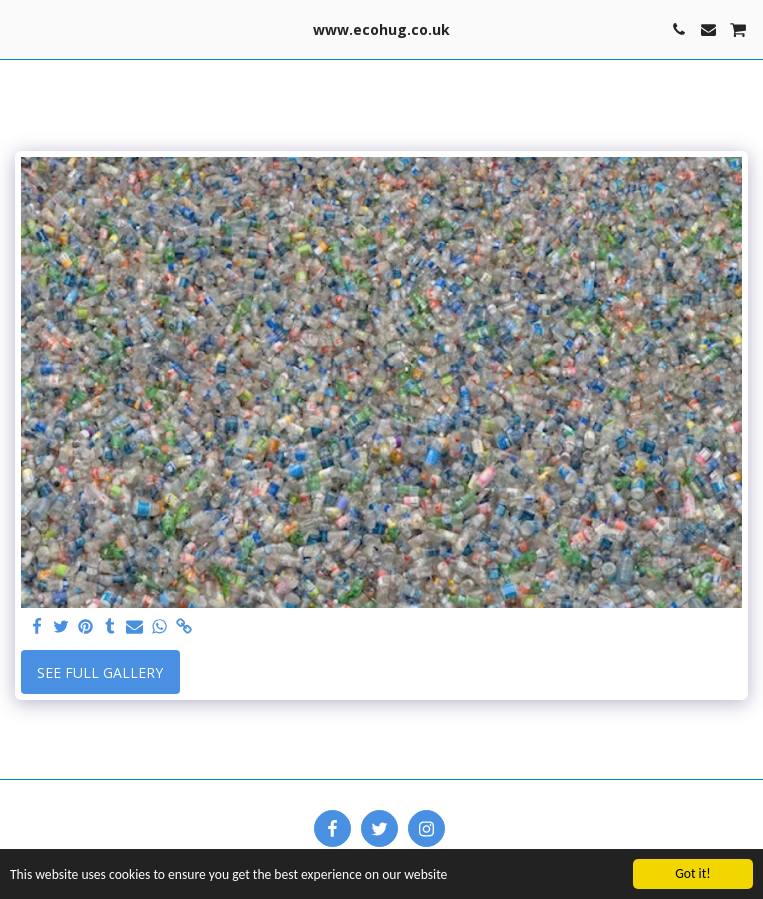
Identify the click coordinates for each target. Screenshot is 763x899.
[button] (22, 28)
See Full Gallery (100, 672)
